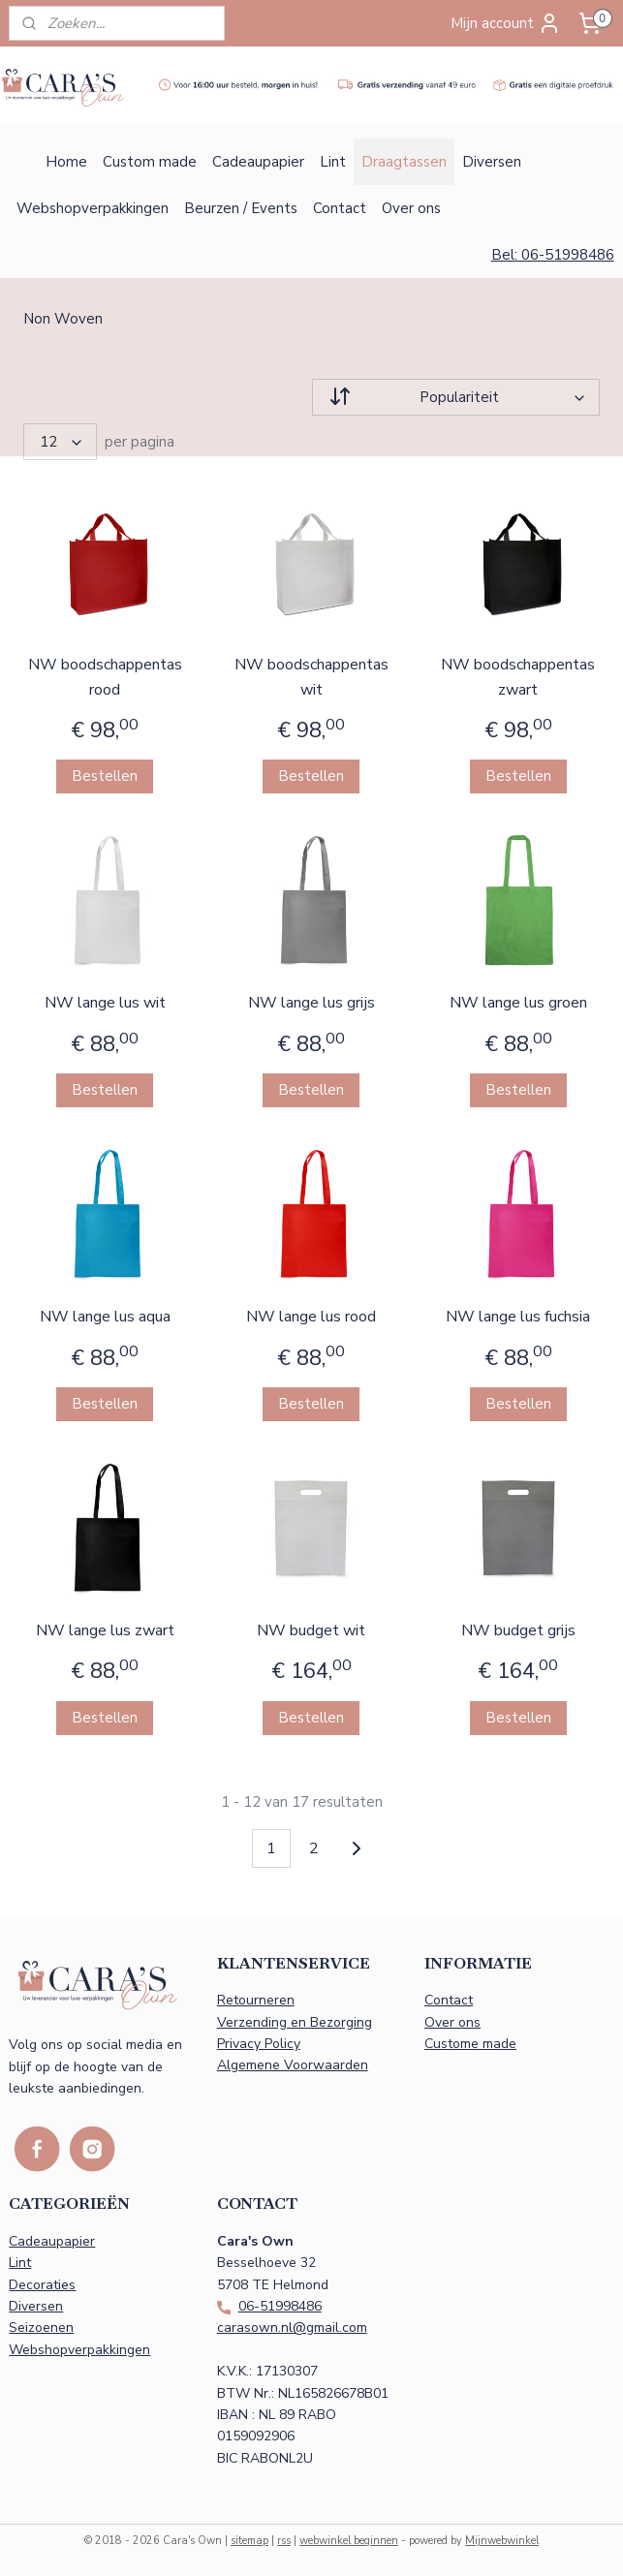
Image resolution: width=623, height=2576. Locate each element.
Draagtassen (404, 161)
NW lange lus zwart (105, 1630)
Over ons (411, 208)
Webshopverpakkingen (92, 208)
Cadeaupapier (258, 161)
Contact (339, 208)
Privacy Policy (258, 2043)
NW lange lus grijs (311, 1002)
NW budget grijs (518, 1630)
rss (284, 2540)
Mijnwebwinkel (502, 2540)
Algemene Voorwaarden (292, 2065)
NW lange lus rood (311, 1316)
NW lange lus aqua (105, 1316)
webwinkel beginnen (348, 2540)
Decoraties (42, 2285)
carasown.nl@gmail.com (292, 2327)
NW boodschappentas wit (311, 677)
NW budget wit (311, 1630)
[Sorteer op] (456, 397)
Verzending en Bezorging (294, 2022)
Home (66, 161)
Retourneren (256, 2000)
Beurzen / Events (240, 208)
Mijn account (506, 23)
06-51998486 (280, 2306)
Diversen (491, 161)
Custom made (150, 161)
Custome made (470, 2043)
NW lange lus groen (518, 1002)
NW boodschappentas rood (105, 677)
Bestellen (105, 776)
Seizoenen (41, 2327)
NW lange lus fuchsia (518, 1316)
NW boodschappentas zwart (518, 677)
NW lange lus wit (105, 1002)
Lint (333, 161)
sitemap (249, 2540)
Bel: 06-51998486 (552, 254)
